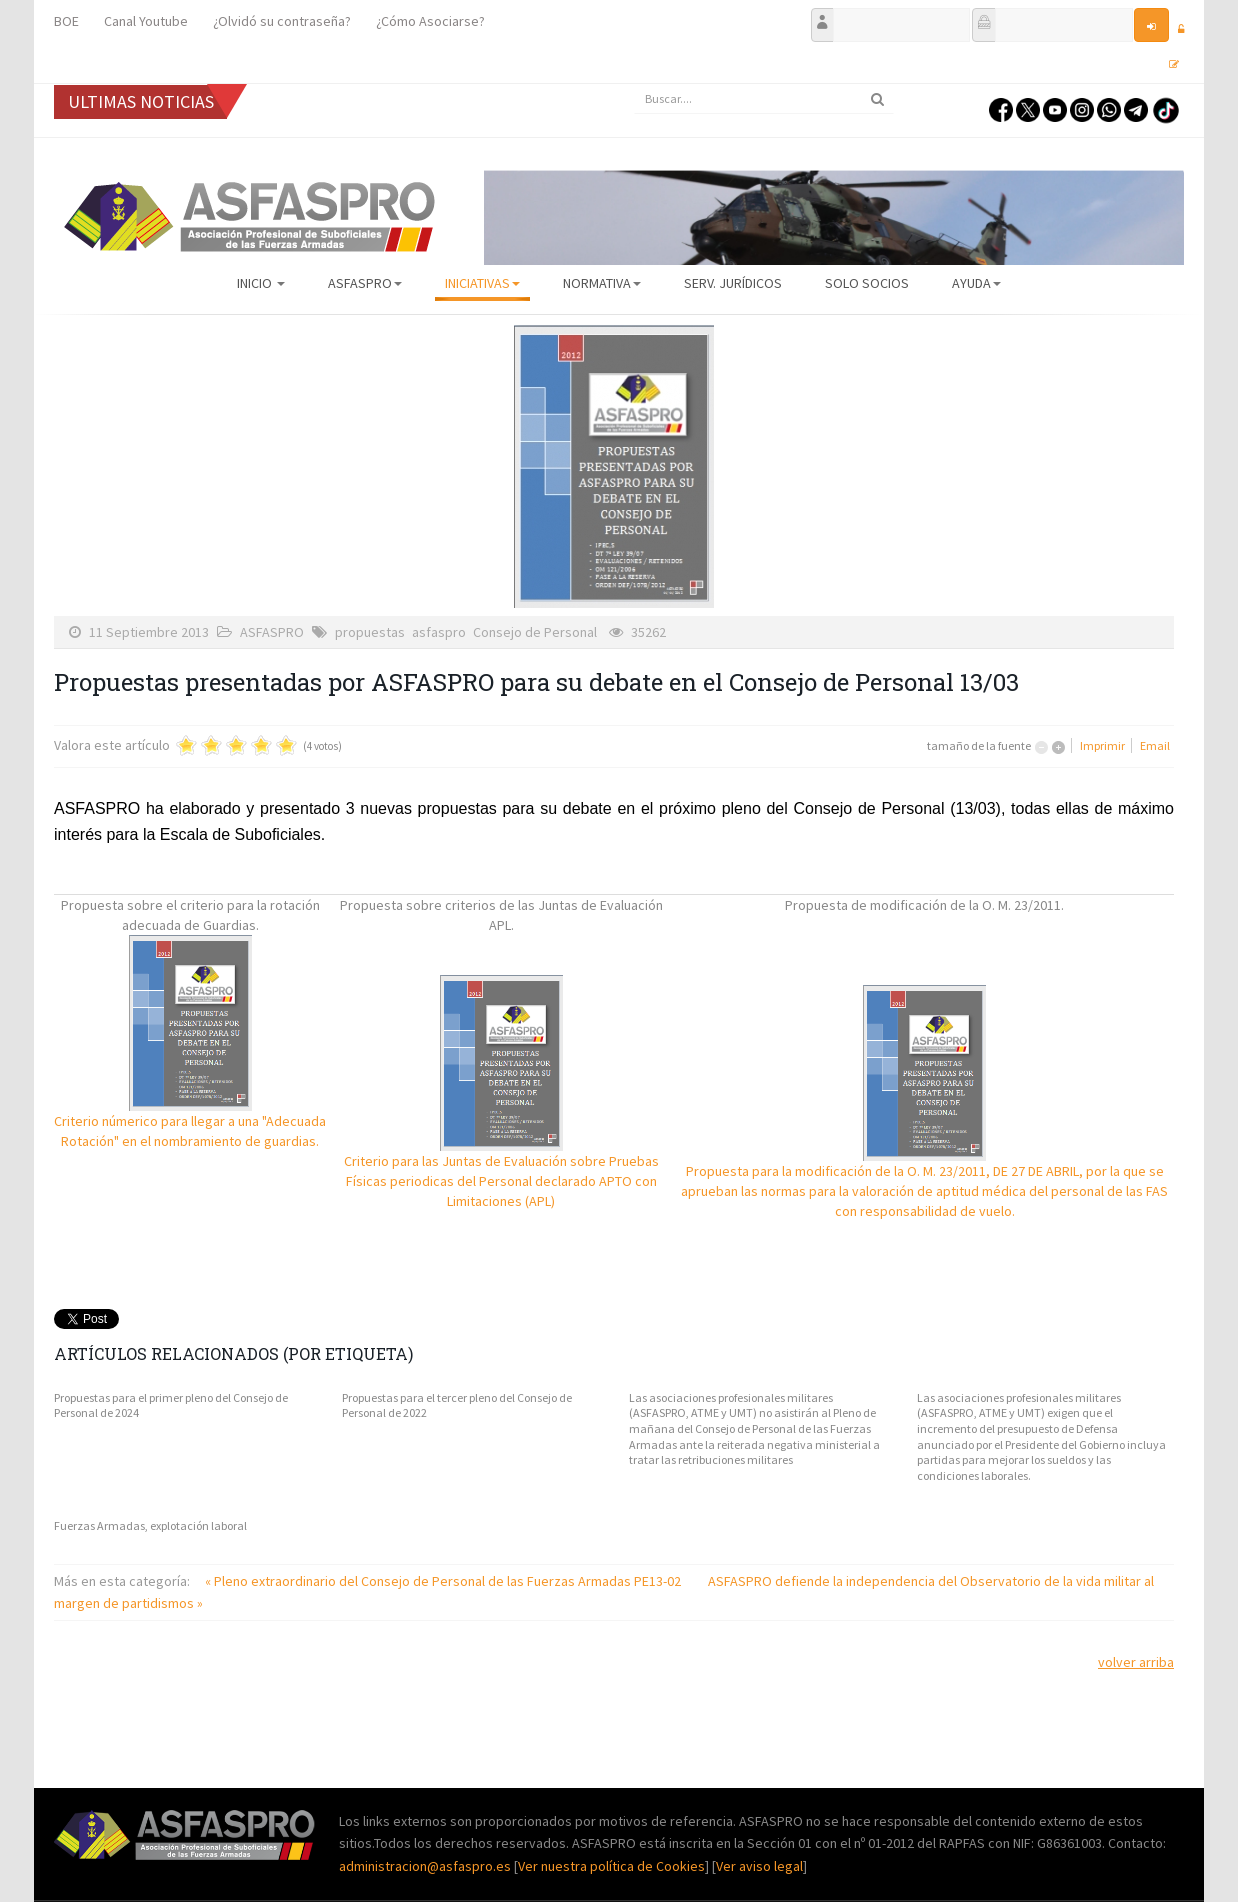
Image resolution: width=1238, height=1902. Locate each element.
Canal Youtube (146, 21)
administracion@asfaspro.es (426, 1866)
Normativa (602, 283)
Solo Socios (867, 283)
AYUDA (976, 283)
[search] (764, 99)
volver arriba (1136, 1662)
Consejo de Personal (535, 632)
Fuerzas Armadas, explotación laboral (150, 1525)
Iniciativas (482, 283)
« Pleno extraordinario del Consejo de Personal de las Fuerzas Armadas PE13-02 (444, 1581)
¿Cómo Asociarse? (430, 21)
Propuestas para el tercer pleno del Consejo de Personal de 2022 (457, 1405)
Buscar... (634, 84)
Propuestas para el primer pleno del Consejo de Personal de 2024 (171, 1405)
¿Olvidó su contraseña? (282, 21)
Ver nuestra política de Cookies (611, 1866)
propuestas (370, 632)
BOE (66, 21)
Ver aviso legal (759, 1866)
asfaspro (439, 632)
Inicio (261, 283)
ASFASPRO (365, 283)
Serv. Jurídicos (733, 283)
